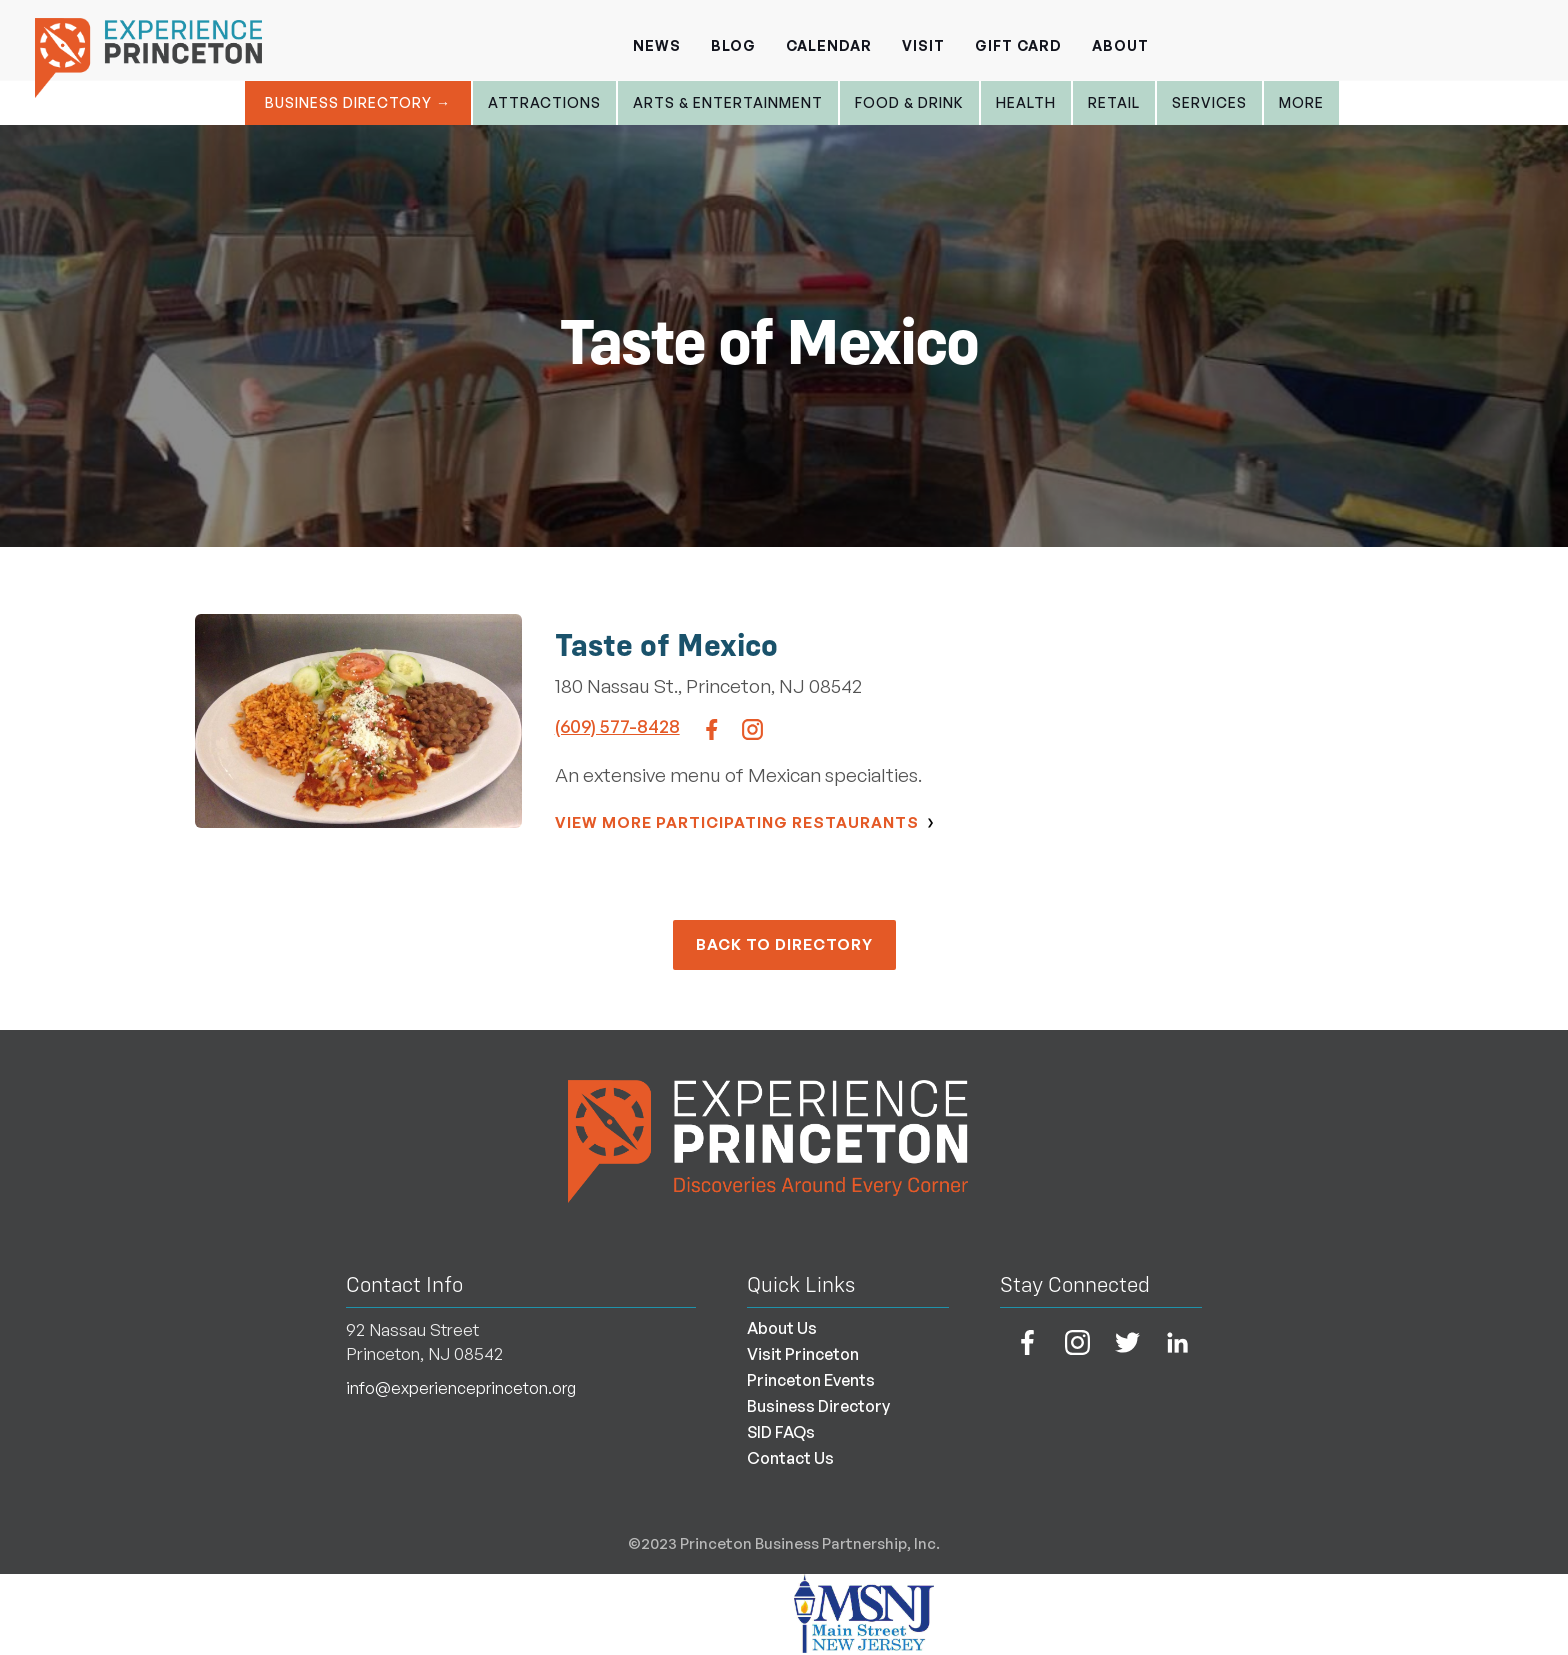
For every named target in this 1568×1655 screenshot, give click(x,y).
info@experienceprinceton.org (461, 1388)
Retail (1114, 102)
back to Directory (784, 944)
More (1301, 102)
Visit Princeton (803, 1354)
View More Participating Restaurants (737, 822)
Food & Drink (909, 102)
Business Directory (818, 1406)
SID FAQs (781, 1432)
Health (1026, 102)
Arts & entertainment (728, 102)
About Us (782, 1328)
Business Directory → (358, 102)
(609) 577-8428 (617, 726)
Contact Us (790, 1458)
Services (1209, 102)
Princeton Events (811, 1380)
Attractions (544, 102)
